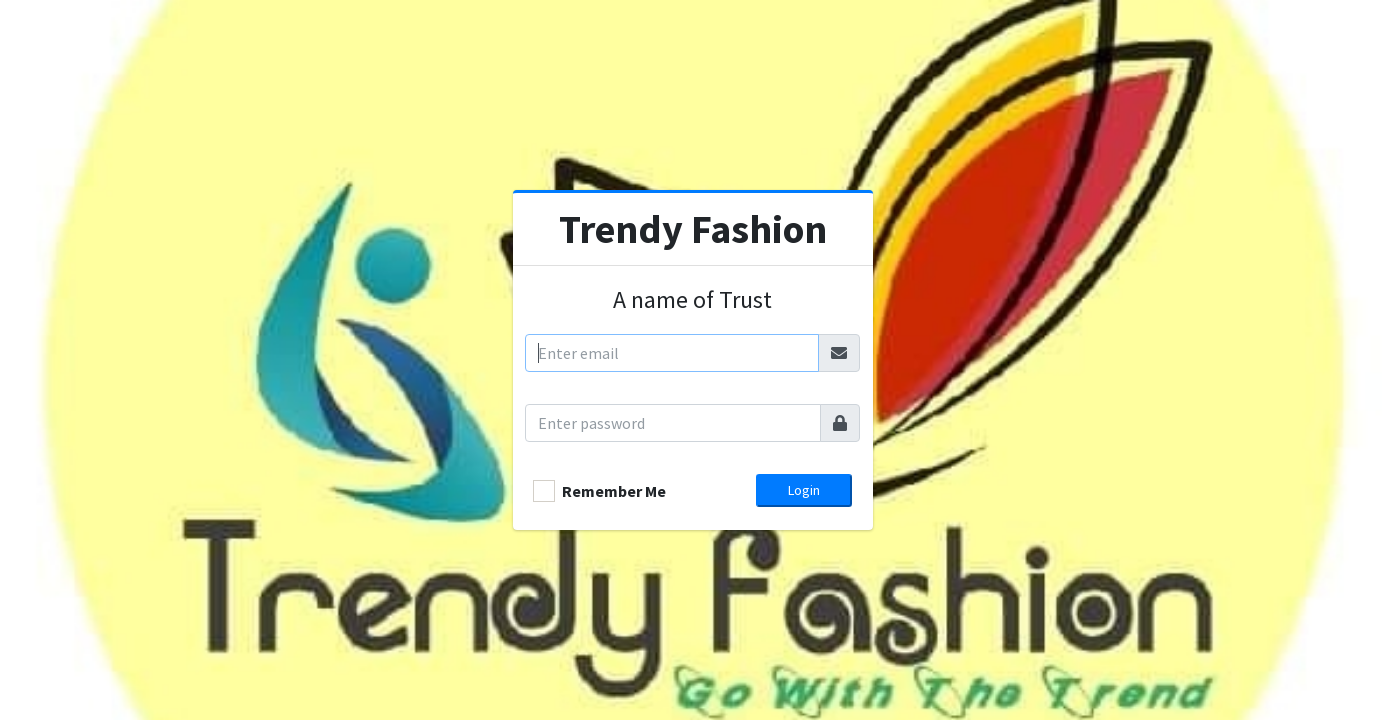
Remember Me (614, 491)
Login (804, 490)
